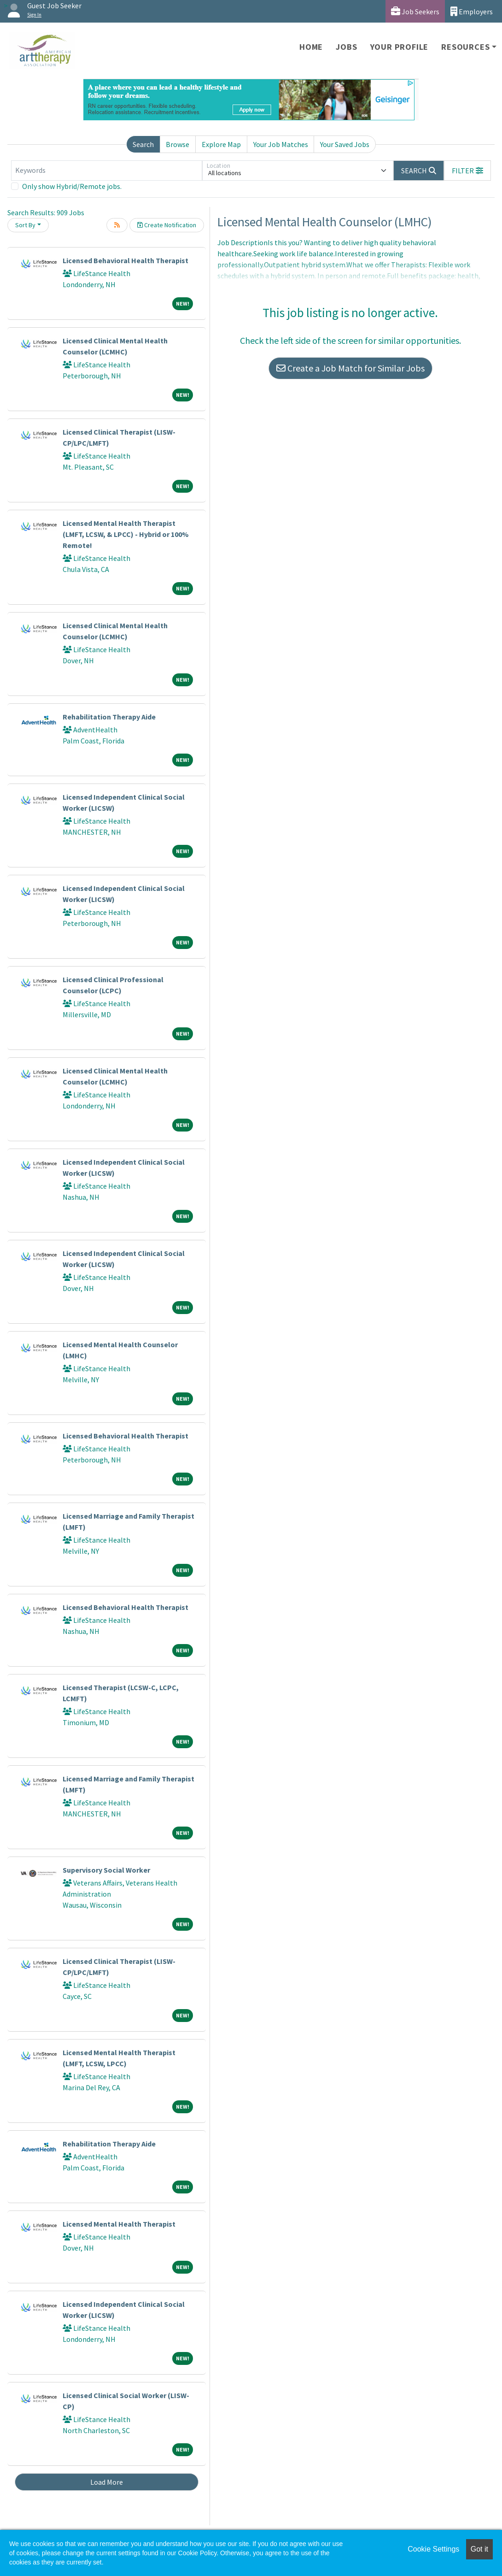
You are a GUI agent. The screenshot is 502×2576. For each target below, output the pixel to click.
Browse (177, 144)
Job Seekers (415, 11)
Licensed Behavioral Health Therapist (125, 260)
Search (143, 144)
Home (311, 46)
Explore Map (221, 144)
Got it (479, 2549)
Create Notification (166, 225)
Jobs (346, 46)
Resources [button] (465, 46)
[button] (467, 170)
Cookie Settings (433, 2549)
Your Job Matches (280, 144)
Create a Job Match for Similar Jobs (350, 368)
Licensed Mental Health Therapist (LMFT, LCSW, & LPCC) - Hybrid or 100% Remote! (126, 534)
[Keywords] (106, 170)
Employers (471, 11)
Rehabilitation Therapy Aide (109, 716)
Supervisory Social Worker (106, 1870)
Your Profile (399, 46)
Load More (106, 2482)
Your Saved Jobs (344, 144)
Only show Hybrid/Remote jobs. (72, 186)
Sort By (25, 225)
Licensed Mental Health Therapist (119, 2223)
